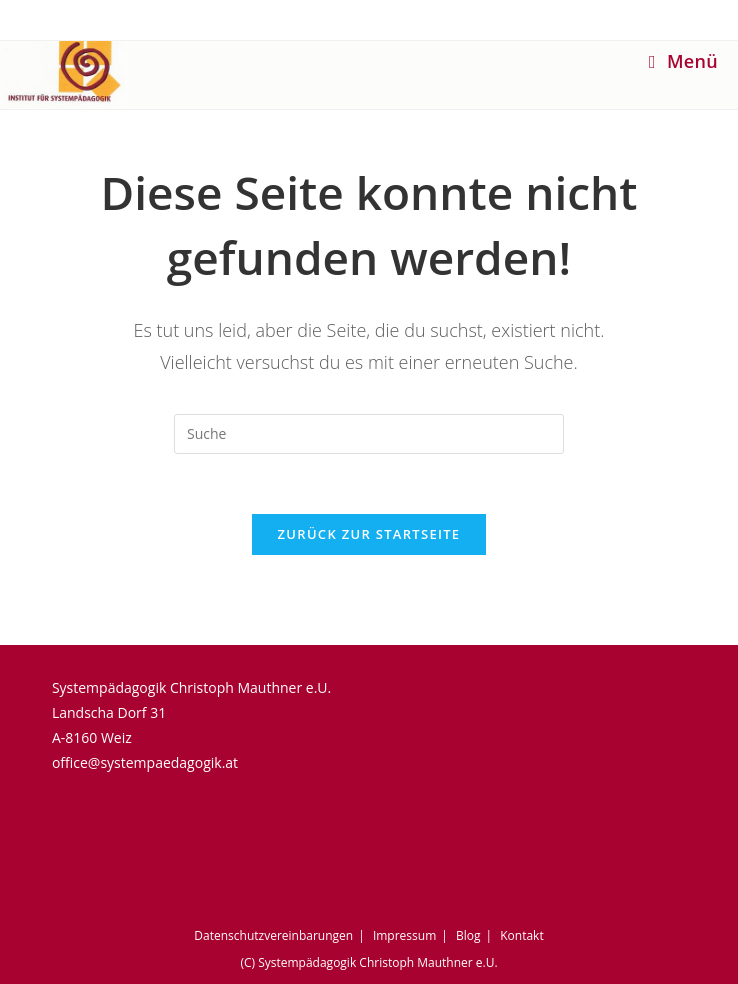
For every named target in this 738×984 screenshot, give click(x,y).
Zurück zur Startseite (369, 534)
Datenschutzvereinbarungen (273, 935)
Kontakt (521, 935)
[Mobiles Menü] (683, 61)
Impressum (404, 935)
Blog (468, 935)
